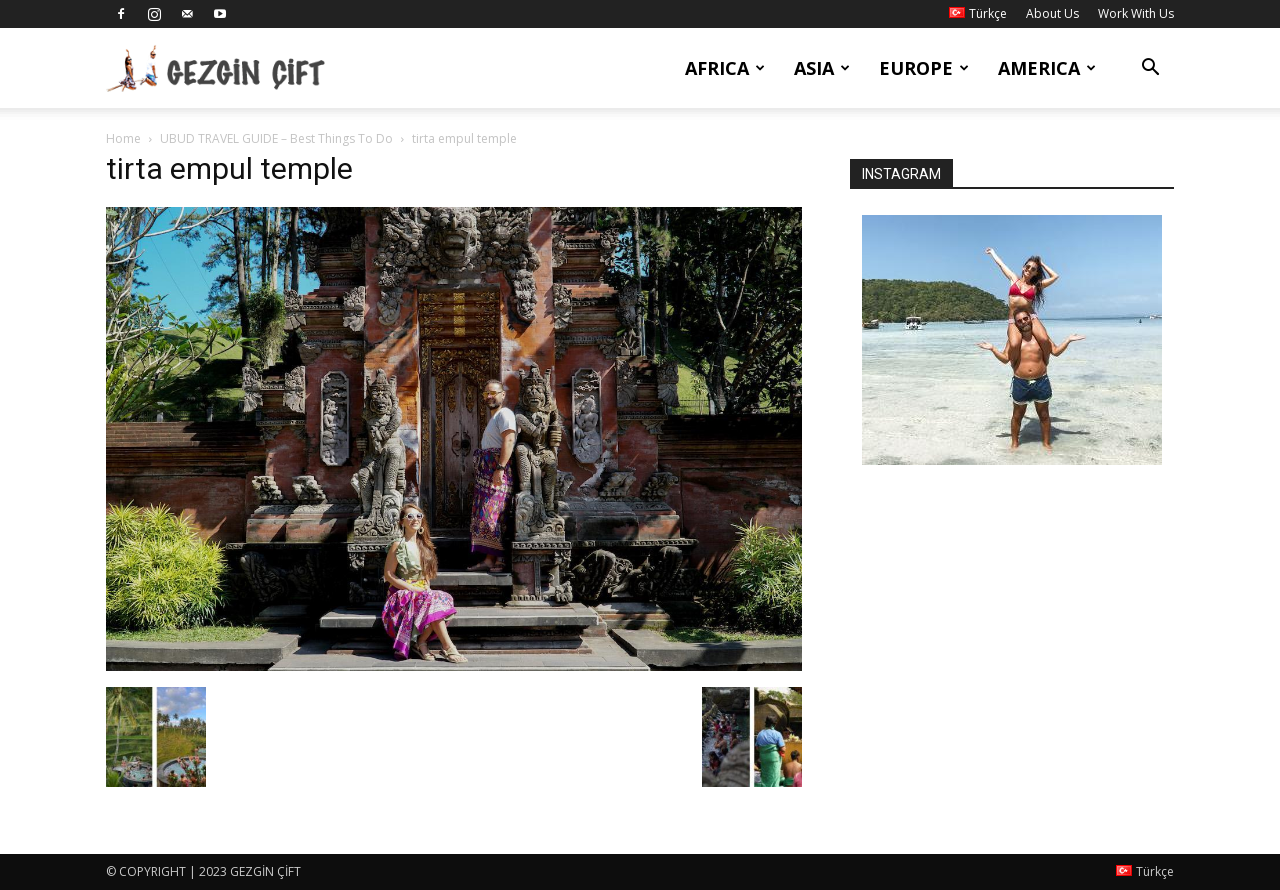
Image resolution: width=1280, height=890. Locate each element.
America (1047, 68)
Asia (822, 68)
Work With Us (1136, 13)
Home (123, 138)
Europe (924, 68)
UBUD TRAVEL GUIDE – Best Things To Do (276, 138)
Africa (725, 68)
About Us (1052, 13)
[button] (1150, 69)
